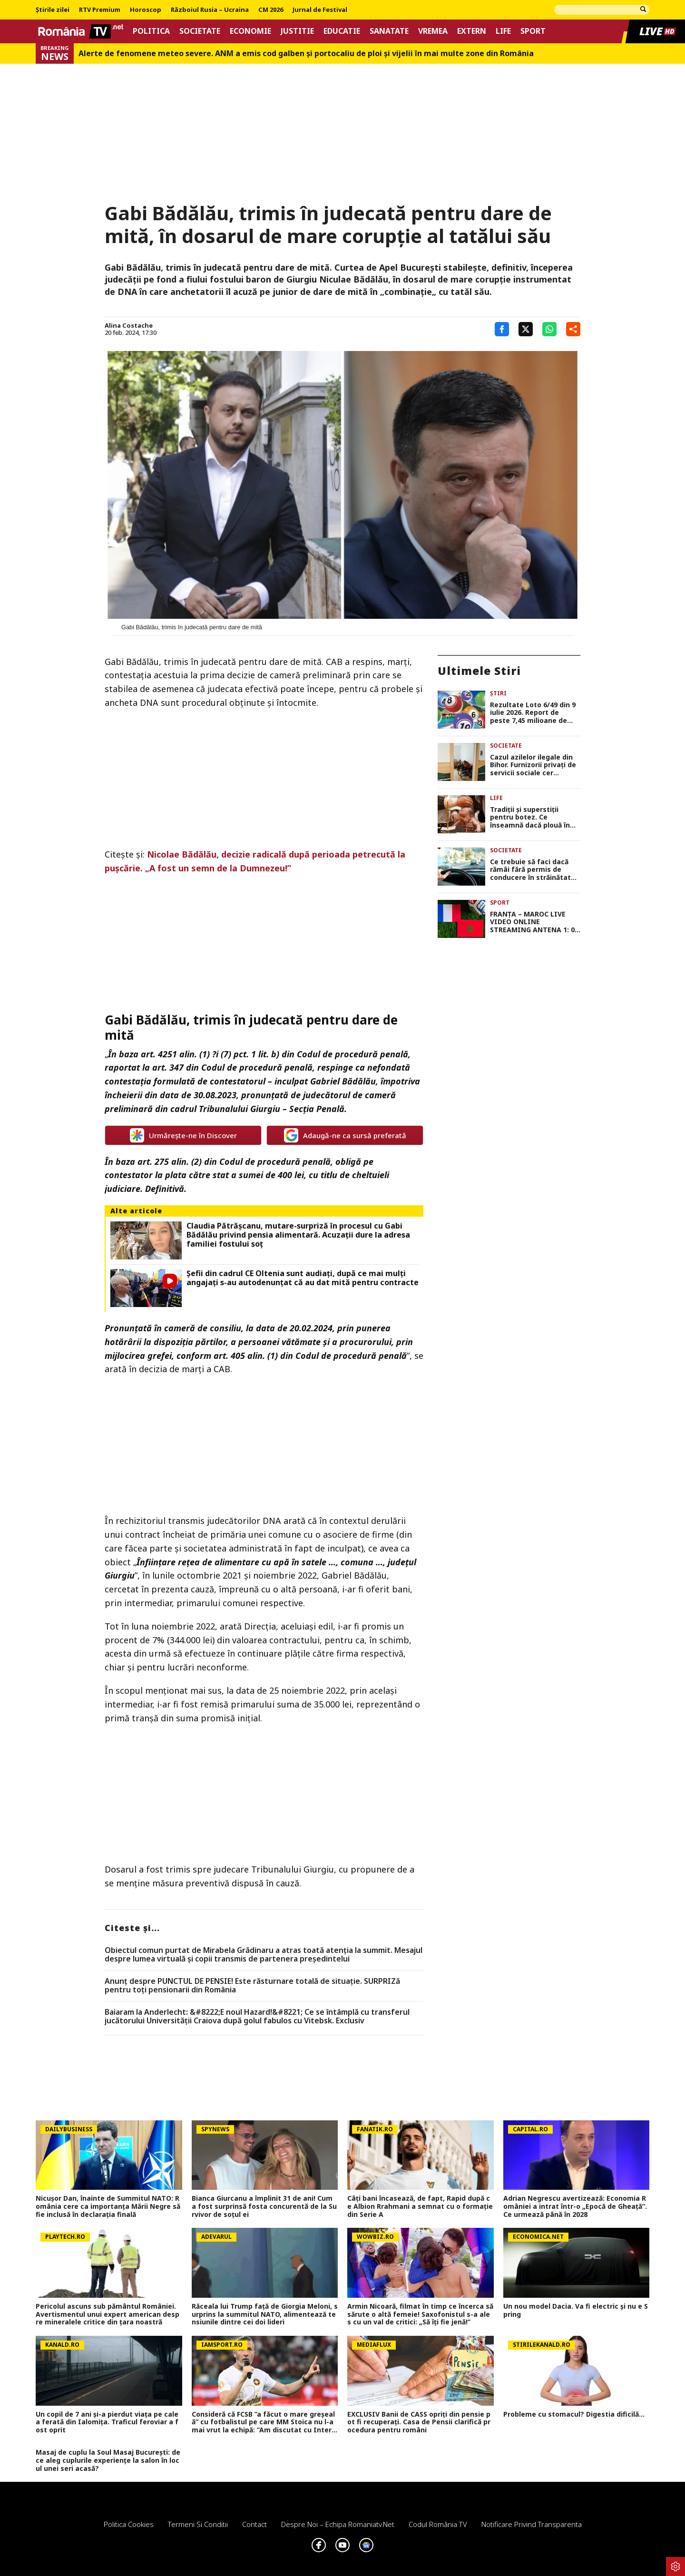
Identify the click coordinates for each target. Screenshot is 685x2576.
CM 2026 (270, 10)
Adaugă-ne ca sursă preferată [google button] (345, 1135)
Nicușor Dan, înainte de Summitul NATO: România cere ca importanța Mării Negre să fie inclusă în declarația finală (108, 2206)
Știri (498, 693)
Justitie (297, 31)
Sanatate (389, 31)
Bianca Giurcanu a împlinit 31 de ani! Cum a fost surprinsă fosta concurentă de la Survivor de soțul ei (264, 2206)
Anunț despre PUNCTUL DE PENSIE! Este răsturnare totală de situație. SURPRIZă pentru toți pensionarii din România (252, 1985)
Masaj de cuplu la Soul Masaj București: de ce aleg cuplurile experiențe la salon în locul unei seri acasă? (108, 2460)
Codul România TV (438, 2524)
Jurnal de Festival (320, 10)
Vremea (433, 31)
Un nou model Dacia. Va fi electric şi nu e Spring (575, 2311)
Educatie (341, 31)
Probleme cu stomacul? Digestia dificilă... (574, 2414)
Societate (199, 31)
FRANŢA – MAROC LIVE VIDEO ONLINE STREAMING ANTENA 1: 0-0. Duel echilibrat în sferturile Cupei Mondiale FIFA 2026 (533, 922)
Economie (250, 31)
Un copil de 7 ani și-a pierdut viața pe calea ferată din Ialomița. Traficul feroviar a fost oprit (107, 2422)
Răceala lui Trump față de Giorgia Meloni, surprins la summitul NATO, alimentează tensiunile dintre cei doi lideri (265, 2314)
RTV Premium (99, 10)
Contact (254, 2524)
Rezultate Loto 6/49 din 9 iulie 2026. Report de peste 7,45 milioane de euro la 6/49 (533, 713)
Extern (471, 31)
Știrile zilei (52, 10)
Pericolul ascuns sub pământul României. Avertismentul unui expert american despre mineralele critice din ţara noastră (107, 2314)
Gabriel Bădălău (343, 1081)
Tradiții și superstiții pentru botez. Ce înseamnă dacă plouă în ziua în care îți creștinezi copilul (532, 817)
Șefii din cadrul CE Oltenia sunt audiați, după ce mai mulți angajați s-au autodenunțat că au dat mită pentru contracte (302, 1278)
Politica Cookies (129, 2524)
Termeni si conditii (198, 2524)
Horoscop (145, 10)
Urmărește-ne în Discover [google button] (183, 1135)
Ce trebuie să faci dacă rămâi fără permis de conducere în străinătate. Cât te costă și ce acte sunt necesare (533, 870)
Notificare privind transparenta (531, 2524)
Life (503, 31)
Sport (533, 31)
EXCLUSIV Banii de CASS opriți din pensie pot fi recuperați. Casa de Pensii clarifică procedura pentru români (418, 2422)
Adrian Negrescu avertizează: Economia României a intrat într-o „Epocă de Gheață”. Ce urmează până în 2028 (575, 2206)
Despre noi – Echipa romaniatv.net (337, 2524)
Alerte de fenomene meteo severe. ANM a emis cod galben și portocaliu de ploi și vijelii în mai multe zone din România (306, 53)
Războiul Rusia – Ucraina (210, 10)
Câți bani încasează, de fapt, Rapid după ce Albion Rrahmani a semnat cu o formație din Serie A (420, 2206)
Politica (151, 31)
